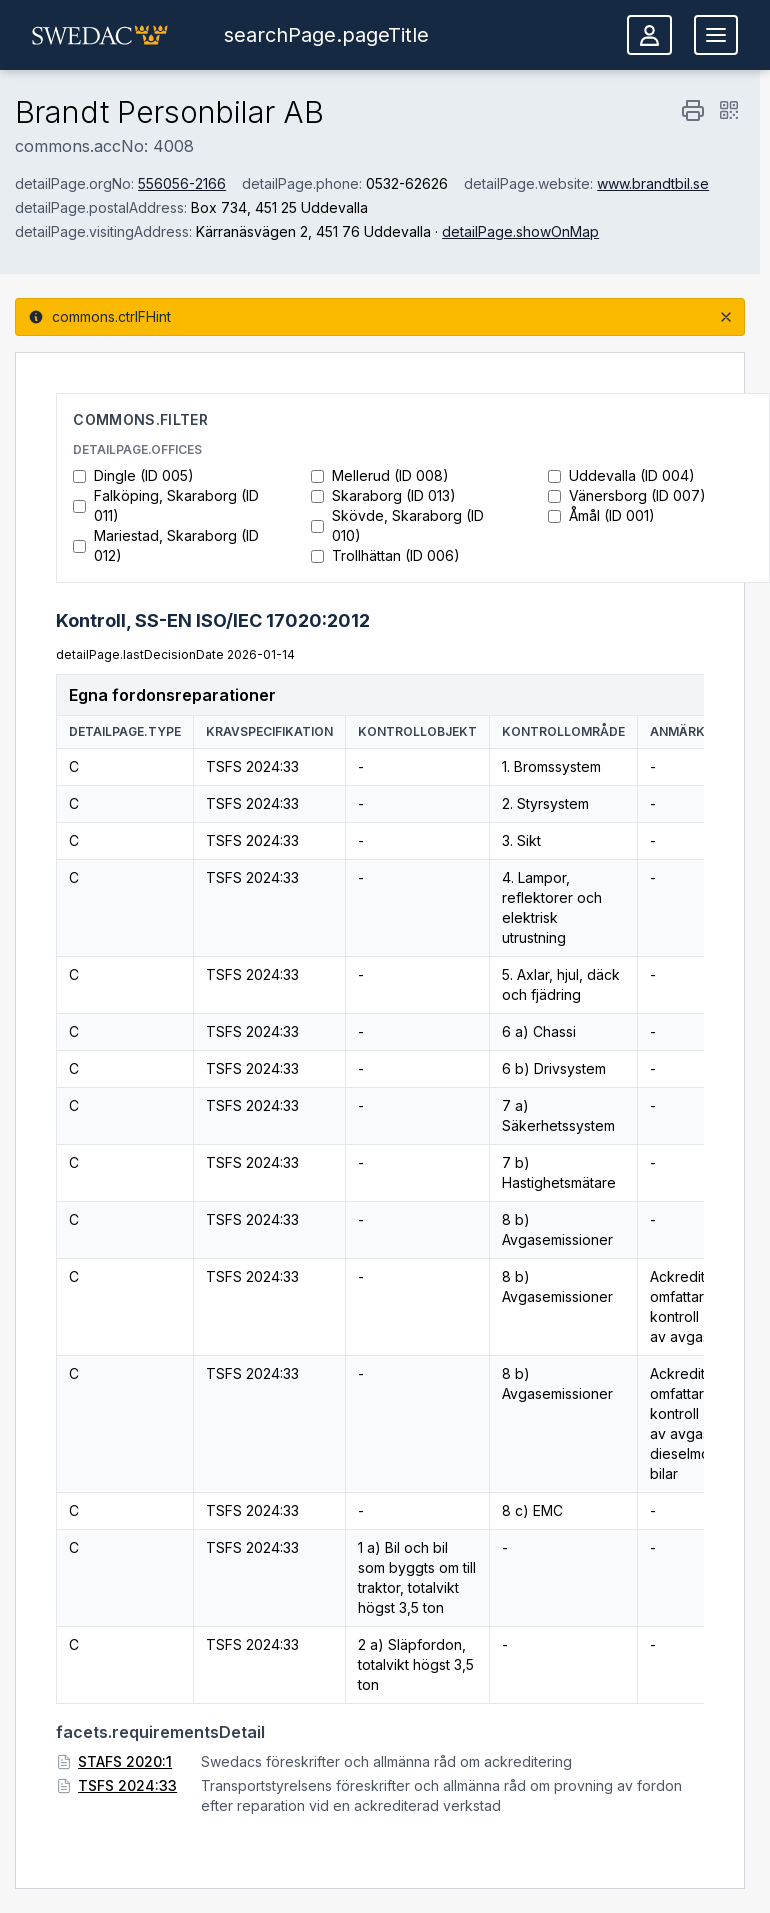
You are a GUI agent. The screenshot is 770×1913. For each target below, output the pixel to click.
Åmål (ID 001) (601, 515)
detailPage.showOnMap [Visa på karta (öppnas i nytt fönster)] (520, 231)
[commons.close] (726, 317)
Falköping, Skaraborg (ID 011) (166, 505)
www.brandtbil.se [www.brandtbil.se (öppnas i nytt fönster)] (653, 183)
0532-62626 (407, 183)
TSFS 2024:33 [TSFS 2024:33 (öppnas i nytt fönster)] (127, 1785)
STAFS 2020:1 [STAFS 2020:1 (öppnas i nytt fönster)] (125, 1761)
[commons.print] (693, 110)
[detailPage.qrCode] (729, 110)
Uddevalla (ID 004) (621, 475)
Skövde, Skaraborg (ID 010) (397, 525)
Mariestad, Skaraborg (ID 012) (166, 545)
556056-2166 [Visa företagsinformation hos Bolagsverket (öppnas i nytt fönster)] (182, 183)
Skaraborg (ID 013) (383, 495)
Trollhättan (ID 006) (385, 555)
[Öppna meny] (716, 35)
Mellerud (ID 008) (380, 475)
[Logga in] (649, 35)
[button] (100, 35)
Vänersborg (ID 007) (627, 495)
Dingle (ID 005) (133, 475)
